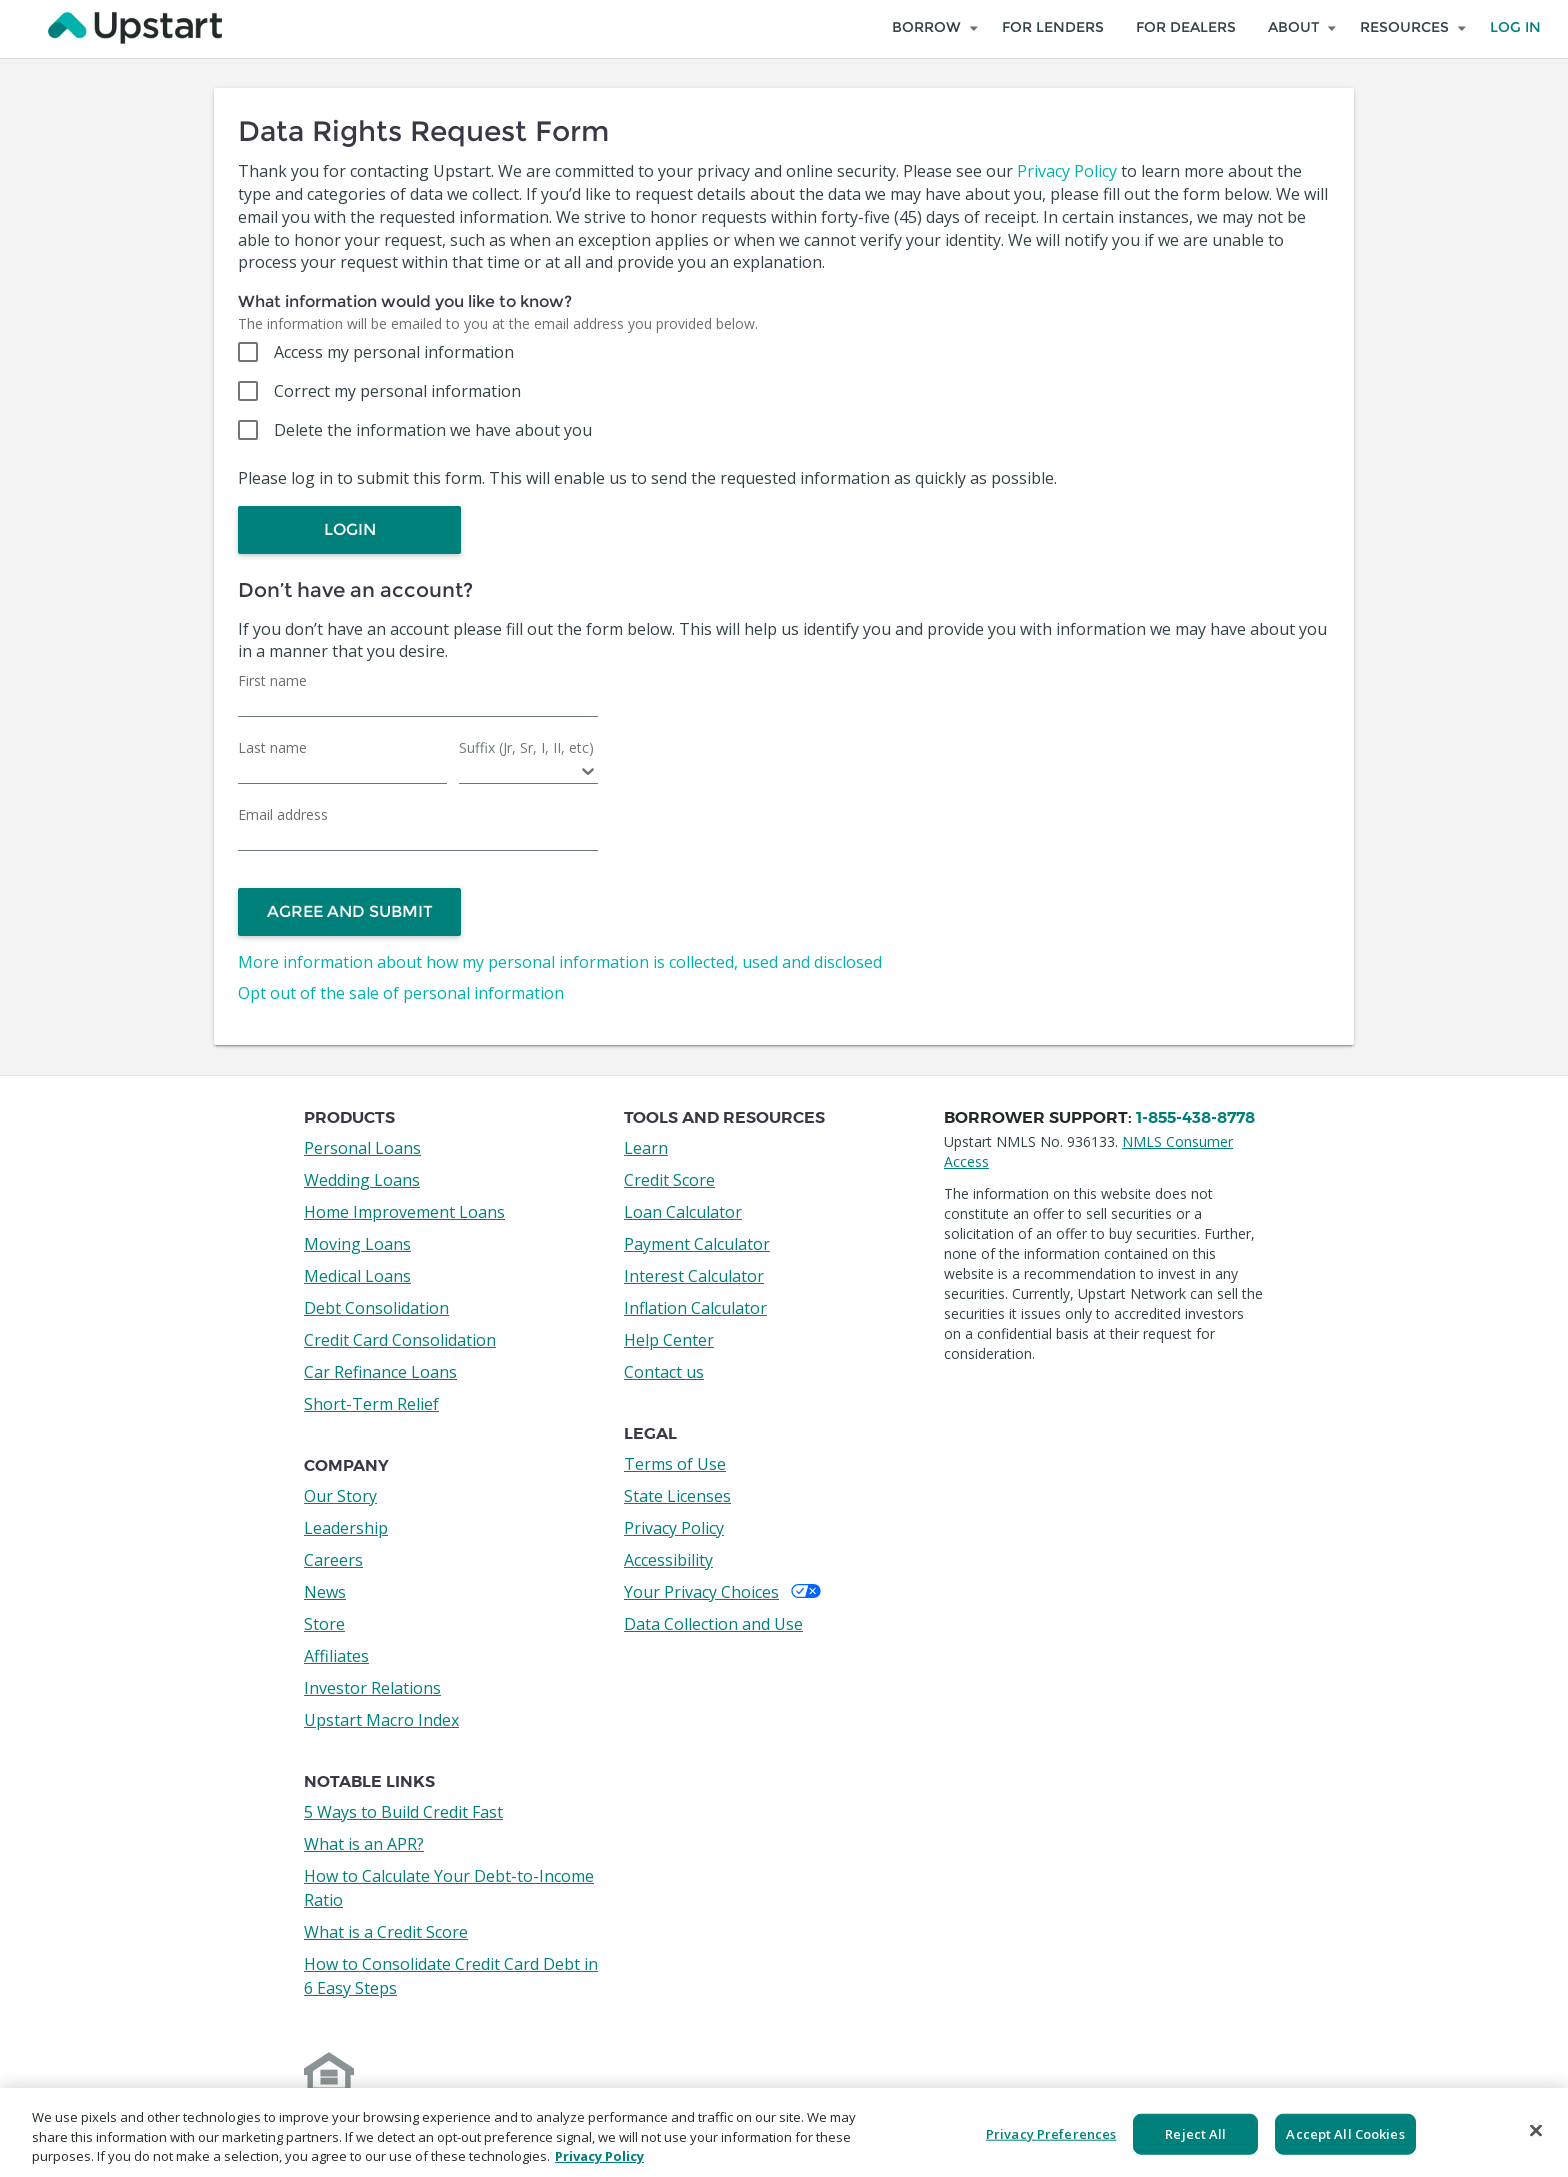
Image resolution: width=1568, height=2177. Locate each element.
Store (324, 1624)
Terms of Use (675, 1464)
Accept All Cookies (1345, 2133)
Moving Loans (357, 1244)
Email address (283, 814)
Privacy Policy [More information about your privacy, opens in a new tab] (599, 2156)
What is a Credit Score (386, 1932)
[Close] (1536, 2130)
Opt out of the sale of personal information (401, 993)
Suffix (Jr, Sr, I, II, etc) (526, 747)
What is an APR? (364, 1844)
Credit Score (669, 1180)
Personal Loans (362, 1148)
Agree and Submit (350, 911)
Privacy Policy (1067, 171)
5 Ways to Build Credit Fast (403, 1812)
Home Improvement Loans (404, 1212)
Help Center (669, 1340)
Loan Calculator (683, 1212)
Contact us (664, 1372)
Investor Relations (372, 1688)
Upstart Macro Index (381, 1720)
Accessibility (668, 1560)
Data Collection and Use (713, 1624)
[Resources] (1409, 28)
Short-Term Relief (371, 1404)
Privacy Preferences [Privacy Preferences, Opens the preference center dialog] (1051, 2133)
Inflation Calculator (695, 1308)
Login (350, 529)
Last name (272, 747)
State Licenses (677, 1496)
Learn (646, 1148)
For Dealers (1186, 27)
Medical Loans (357, 1276)
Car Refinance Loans (380, 1372)
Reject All (1195, 2133)
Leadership (346, 1528)
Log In (1515, 27)
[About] (1298, 28)
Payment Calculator (697, 1244)
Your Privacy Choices (722, 1592)
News (325, 1592)
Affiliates (336, 1656)
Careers (333, 1560)
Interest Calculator (694, 1276)
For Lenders (1053, 27)
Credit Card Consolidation (400, 1340)
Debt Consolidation (376, 1308)
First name (272, 680)
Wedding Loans (362, 1180)
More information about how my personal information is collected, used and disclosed (560, 962)
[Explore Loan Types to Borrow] (931, 28)
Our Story (340, 1496)
